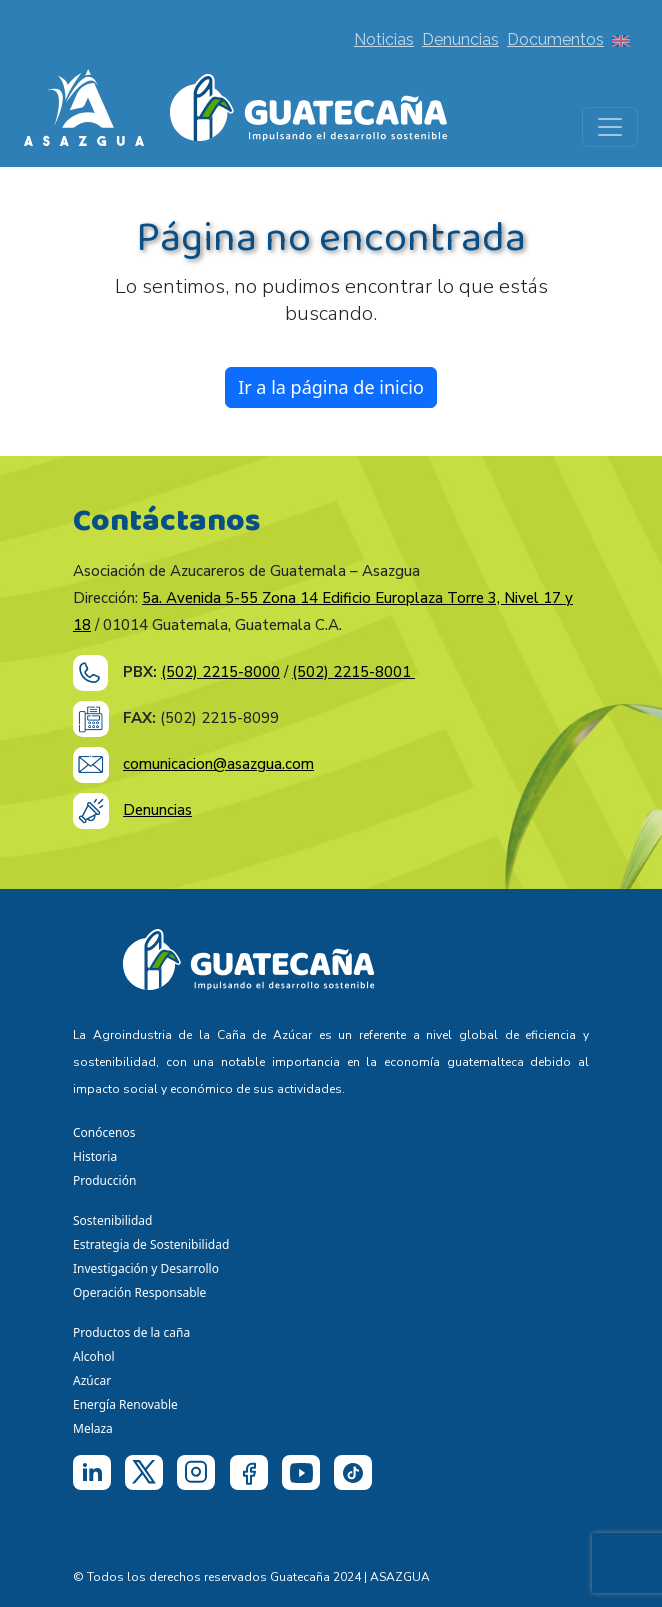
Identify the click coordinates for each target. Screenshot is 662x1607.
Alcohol (94, 1356)
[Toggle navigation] (610, 127)
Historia (95, 1156)
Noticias (384, 39)
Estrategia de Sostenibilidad (151, 1244)
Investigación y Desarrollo (146, 1268)
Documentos (555, 39)
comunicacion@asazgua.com (218, 764)
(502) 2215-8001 (353, 672)
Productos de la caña (131, 1332)
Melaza (93, 1428)
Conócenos (104, 1132)
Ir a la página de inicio (331, 387)
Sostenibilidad (112, 1220)
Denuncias (460, 39)
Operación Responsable (139, 1292)
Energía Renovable (125, 1404)
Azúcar (92, 1380)
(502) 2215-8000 (220, 672)
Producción (104, 1180)
